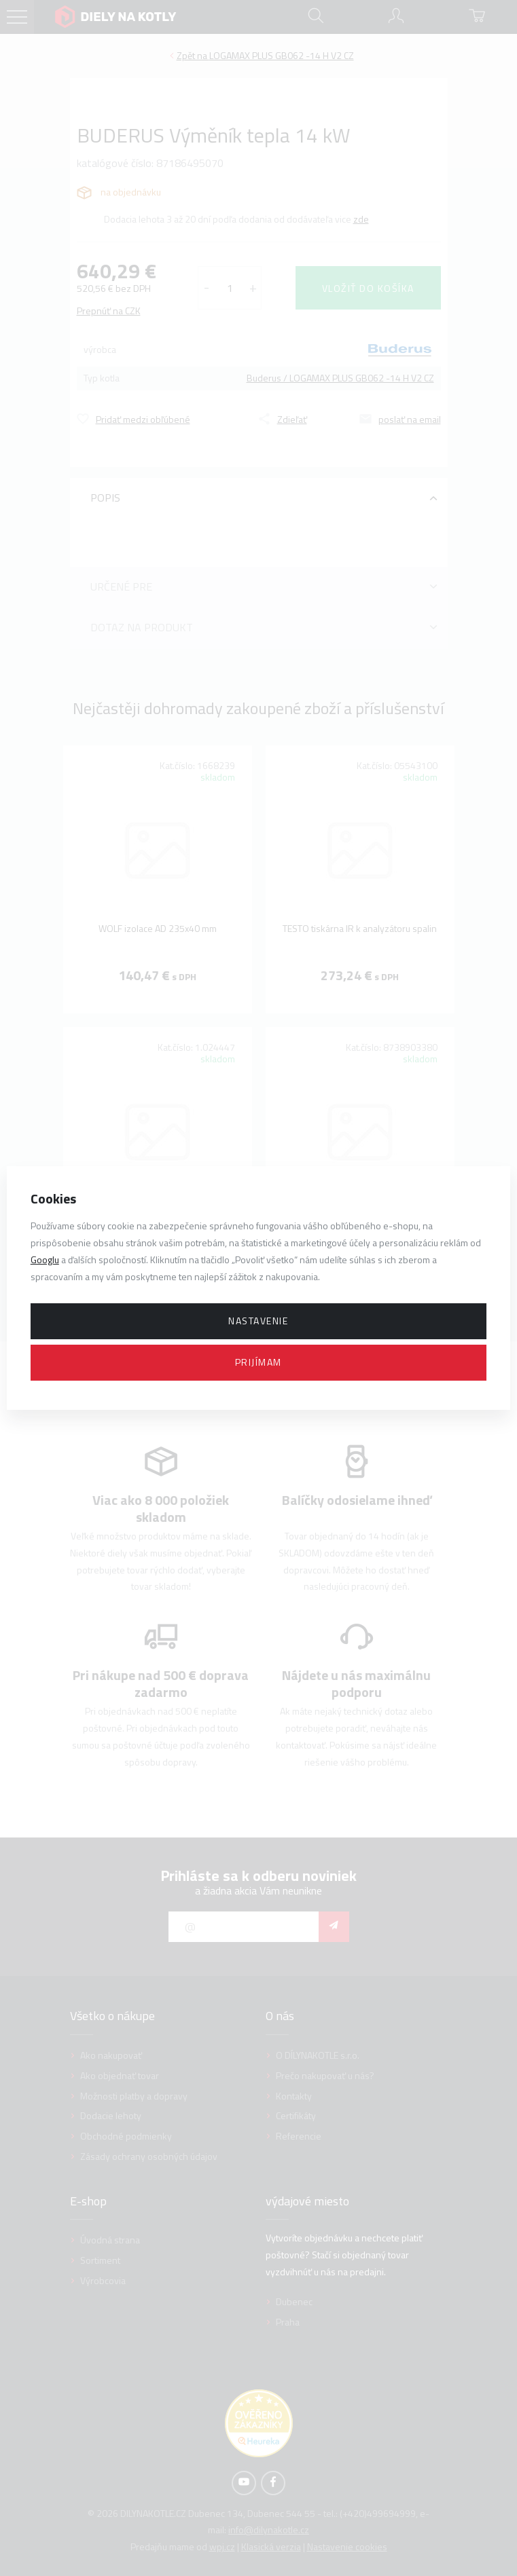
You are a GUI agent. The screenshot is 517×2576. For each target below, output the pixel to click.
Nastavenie (258, 1320)
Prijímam (258, 1362)
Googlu (45, 1259)
